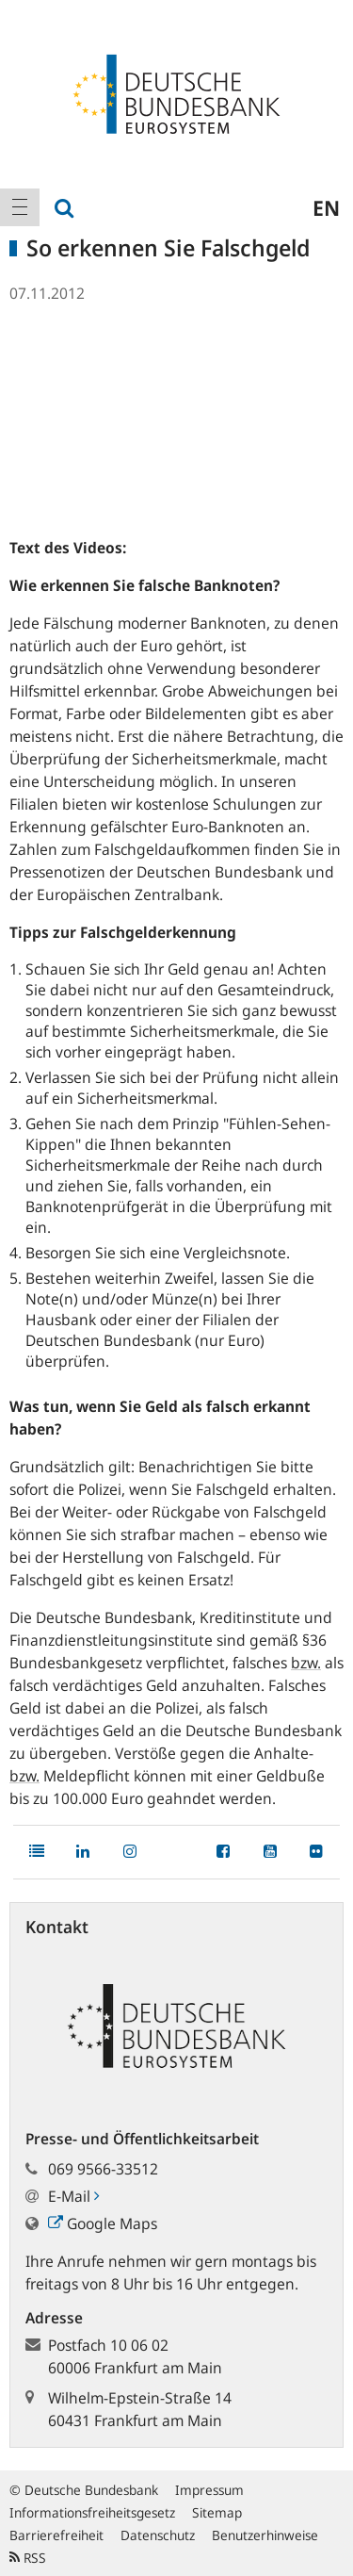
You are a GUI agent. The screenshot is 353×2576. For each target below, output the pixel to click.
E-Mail (73, 2196)
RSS (27, 2558)
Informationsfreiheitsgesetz (92, 2512)
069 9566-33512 (103, 2168)
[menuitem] (20, 207)
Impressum (209, 2490)
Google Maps (102, 2223)
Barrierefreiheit (56, 2535)
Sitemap (217, 2512)
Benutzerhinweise (265, 2535)
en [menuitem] (326, 207)
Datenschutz (157, 2535)
